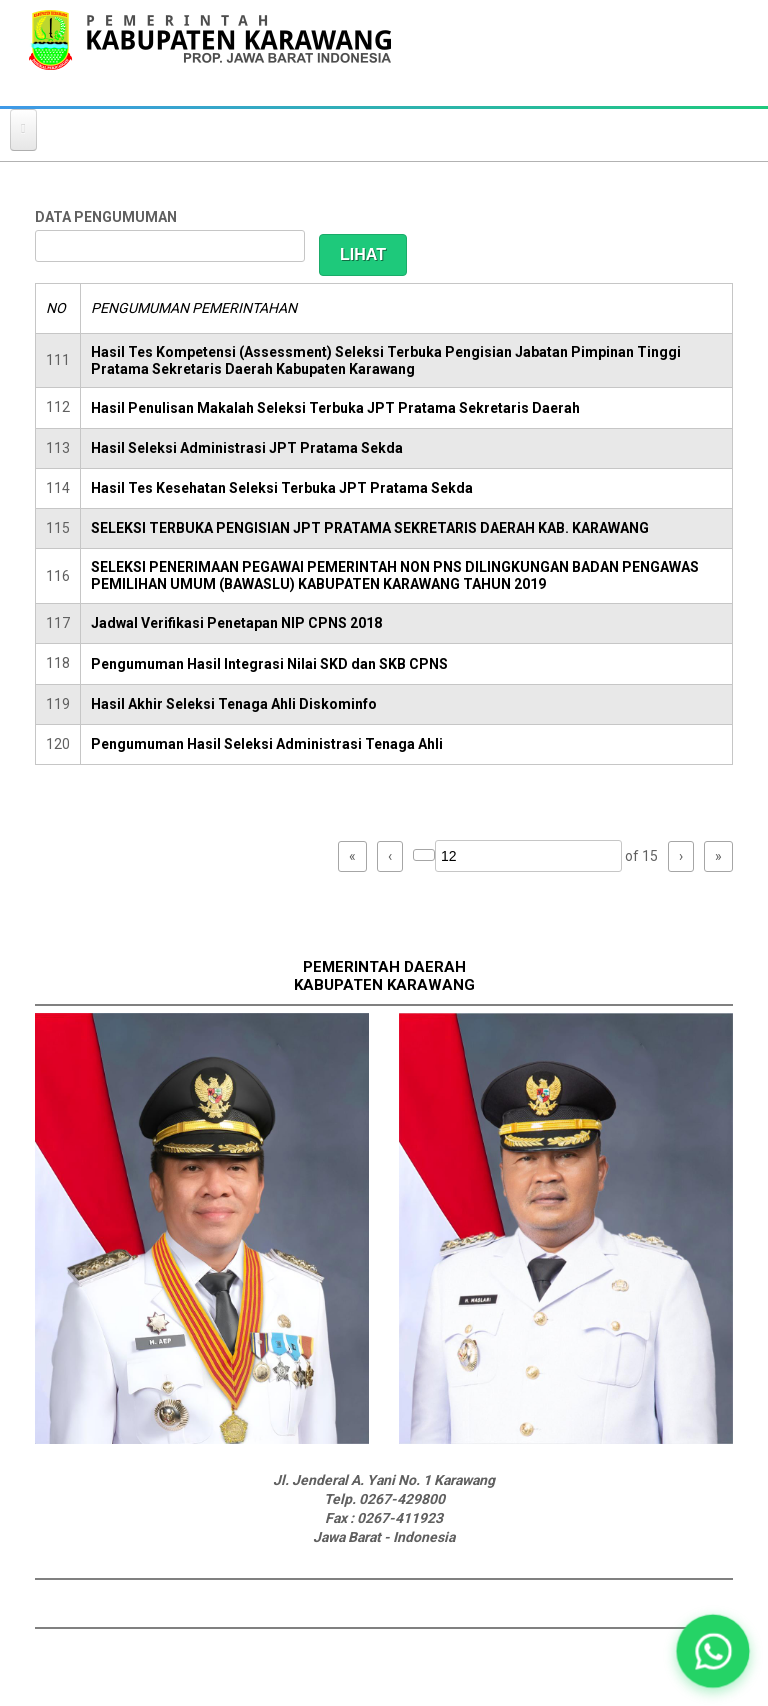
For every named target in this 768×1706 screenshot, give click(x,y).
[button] (712, 1650)
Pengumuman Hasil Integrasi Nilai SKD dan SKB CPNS (269, 664)
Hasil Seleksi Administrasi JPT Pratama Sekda (247, 448)
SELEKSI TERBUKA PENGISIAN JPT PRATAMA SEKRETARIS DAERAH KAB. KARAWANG (370, 528)
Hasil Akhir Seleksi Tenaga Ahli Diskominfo (234, 704)
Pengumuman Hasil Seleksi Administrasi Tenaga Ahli (267, 744)
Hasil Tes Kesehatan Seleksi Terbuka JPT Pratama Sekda (282, 488)
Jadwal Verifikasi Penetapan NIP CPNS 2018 (236, 623)
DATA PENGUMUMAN (106, 217)
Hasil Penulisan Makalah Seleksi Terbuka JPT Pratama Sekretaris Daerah (335, 408)
